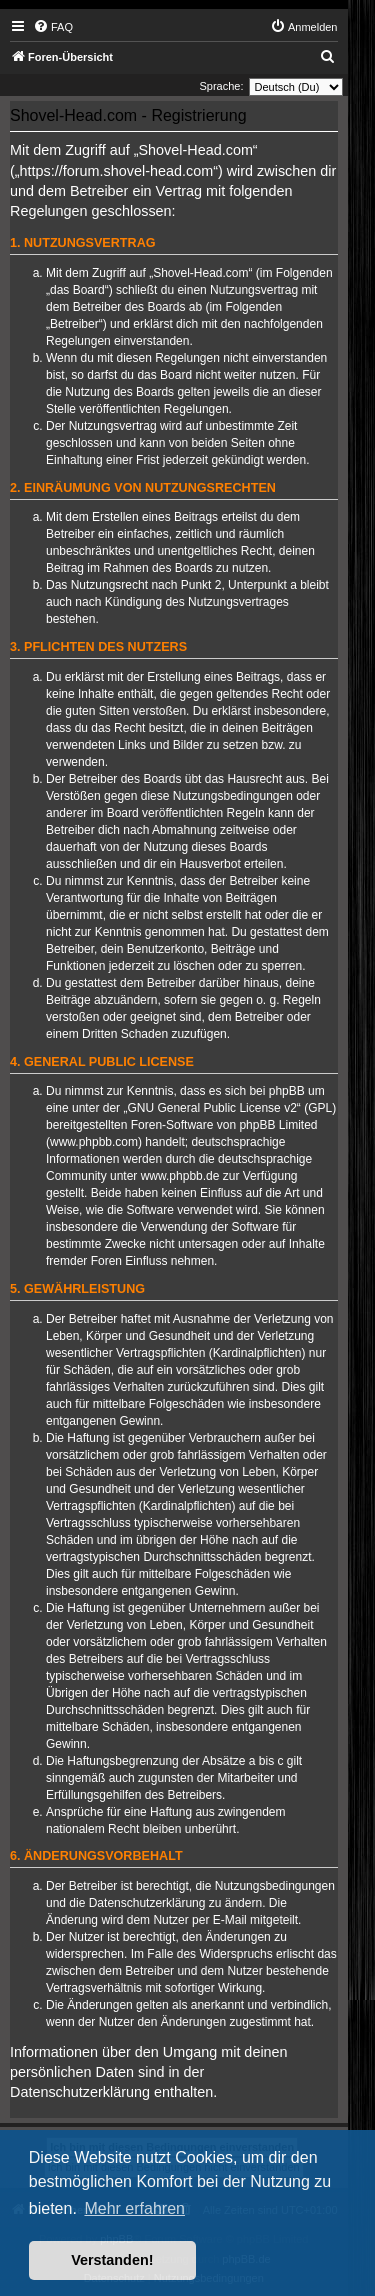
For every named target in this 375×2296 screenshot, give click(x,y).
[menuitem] (53, 27)
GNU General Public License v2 (211, 1108)
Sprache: (221, 86)
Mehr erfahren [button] (134, 2208)
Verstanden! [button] (112, 2260)
